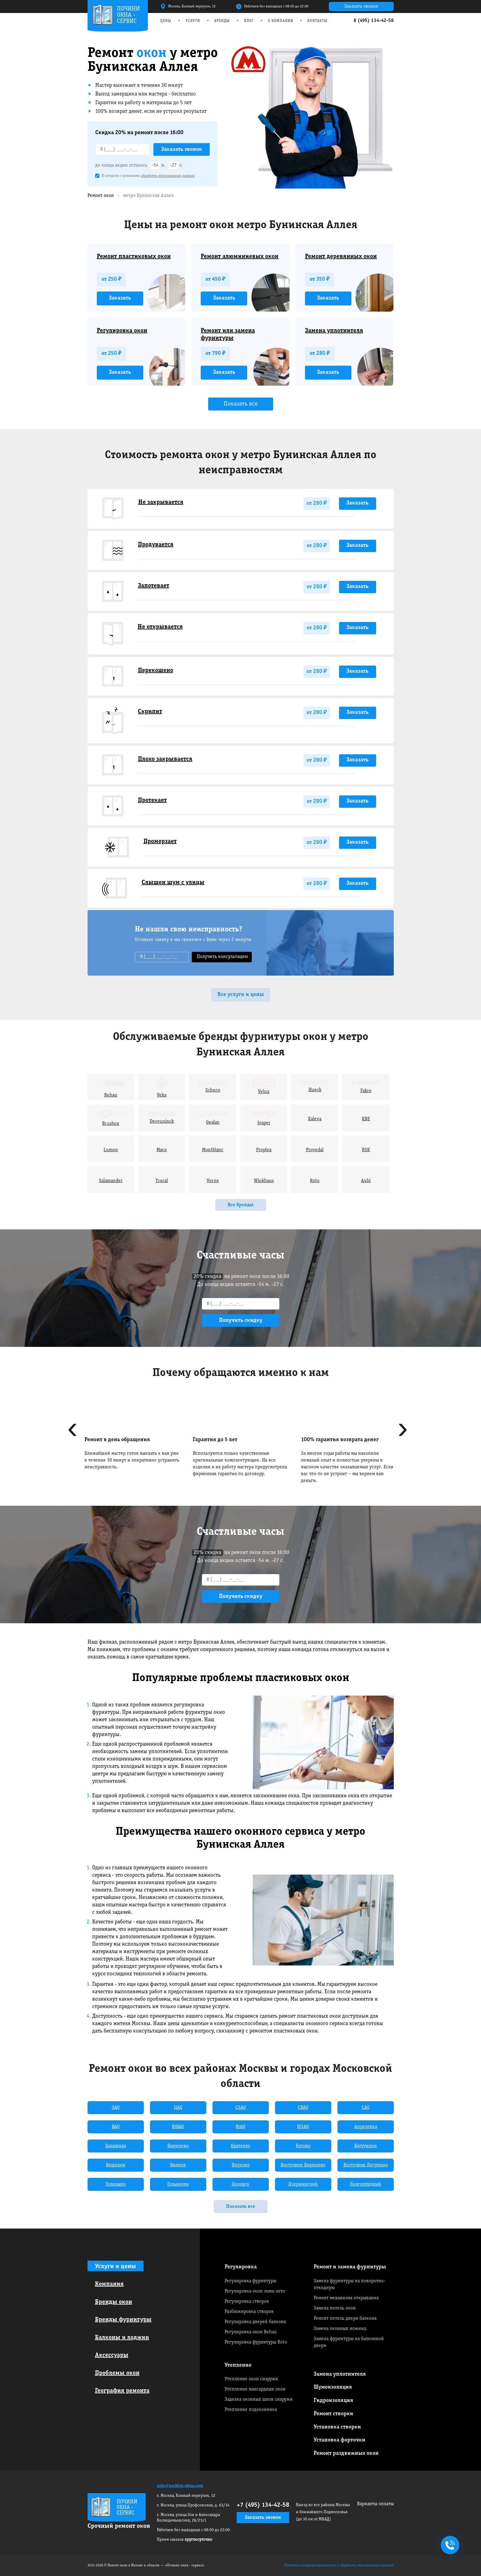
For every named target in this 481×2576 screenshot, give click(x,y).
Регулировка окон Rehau (251, 2332)
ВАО (116, 2127)
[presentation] (72, 1430)
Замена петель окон (335, 2308)
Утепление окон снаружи (251, 2379)
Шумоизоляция (333, 2387)
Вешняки (115, 2165)
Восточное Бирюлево (303, 2165)
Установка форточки (339, 2440)
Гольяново (178, 2184)
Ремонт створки (333, 2413)
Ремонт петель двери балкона (345, 2318)
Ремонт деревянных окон (341, 256)
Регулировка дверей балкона (255, 2322)
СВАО (303, 2108)
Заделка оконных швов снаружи (259, 2399)
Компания (109, 2284)
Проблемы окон (117, 2373)
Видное (178, 2165)
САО (366, 2108)
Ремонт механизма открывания (346, 2298)
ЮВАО (178, 2127)
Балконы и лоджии (122, 2337)
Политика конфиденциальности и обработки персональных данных (339, 2565)
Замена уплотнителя (334, 331)
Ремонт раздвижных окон (346, 2453)
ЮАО (240, 2127)
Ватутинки (365, 2146)
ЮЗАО (303, 2127)
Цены (165, 21)
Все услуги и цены (240, 994)
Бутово (303, 2146)
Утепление (238, 2365)
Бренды (222, 21)
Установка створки (337, 2427)
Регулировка (241, 2267)
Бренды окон (113, 2302)
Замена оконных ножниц (340, 2329)
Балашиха (115, 2146)
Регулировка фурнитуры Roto (256, 2342)
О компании (280, 21)
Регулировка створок (247, 2301)
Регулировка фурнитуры (250, 2281)
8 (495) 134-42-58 (374, 21)
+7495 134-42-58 (449, 2545)
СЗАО (240, 2108)
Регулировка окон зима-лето (255, 2291)
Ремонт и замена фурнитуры (350, 2267)
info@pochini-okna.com (180, 2486)
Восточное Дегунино (365, 2165)
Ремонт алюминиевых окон (239, 256)
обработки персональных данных (168, 175)
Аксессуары (111, 2355)
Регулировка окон (122, 331)
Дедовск (240, 2184)
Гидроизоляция (333, 2400)
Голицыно (115, 2184)
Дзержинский (303, 2184)
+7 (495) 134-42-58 (263, 2505)
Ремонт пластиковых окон (134, 256)
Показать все (241, 404)
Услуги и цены (115, 2266)
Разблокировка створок (249, 2312)
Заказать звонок (361, 6)
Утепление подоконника (251, 2410)
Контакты (317, 21)
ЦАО (178, 2108)
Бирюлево (178, 2146)
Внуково (241, 2165)
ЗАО (116, 2108)
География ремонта (122, 2391)
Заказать (120, 298)
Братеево (240, 2146)
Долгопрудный (365, 2184)
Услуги (193, 21)
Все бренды (241, 1205)
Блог (249, 21)
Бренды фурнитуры (123, 2320)
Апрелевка (365, 2127)
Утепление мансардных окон (255, 2389)
